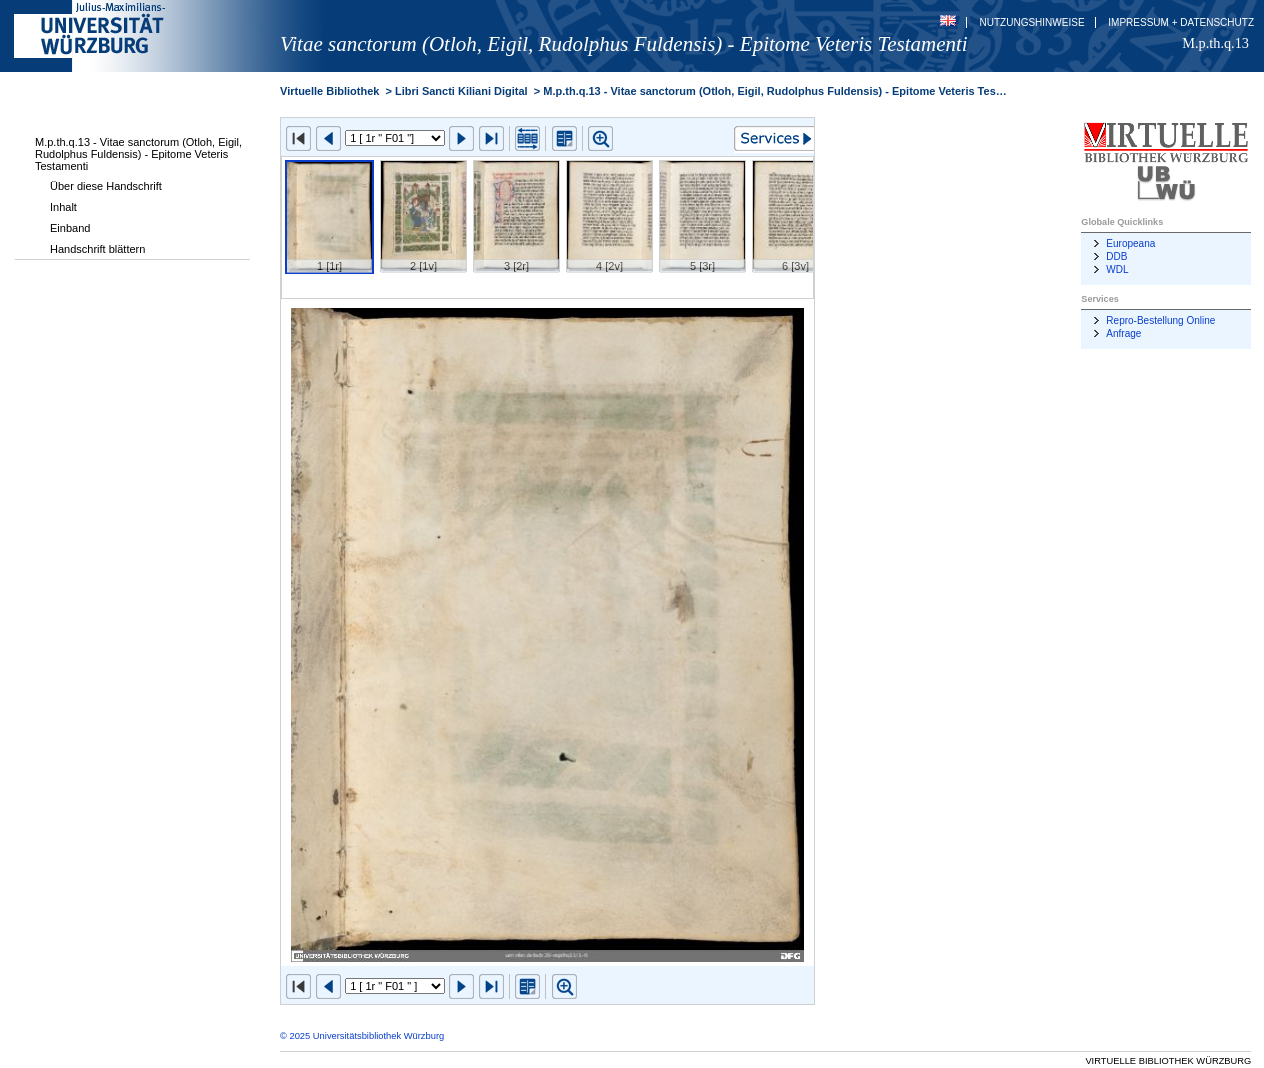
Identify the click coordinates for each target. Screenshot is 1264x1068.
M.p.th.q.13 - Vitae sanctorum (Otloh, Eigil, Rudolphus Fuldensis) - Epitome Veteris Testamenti (138, 154)
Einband (70, 228)
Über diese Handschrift (106, 186)
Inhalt (63, 207)
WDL (1117, 269)
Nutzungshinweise (1032, 22)
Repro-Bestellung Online (1160, 320)
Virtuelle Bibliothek (329, 91)
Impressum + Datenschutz (1181, 22)
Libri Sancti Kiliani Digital (461, 91)
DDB (1116, 256)
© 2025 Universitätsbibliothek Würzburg (362, 1036)
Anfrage (1123, 333)
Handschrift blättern (97, 249)
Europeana (1130, 243)
